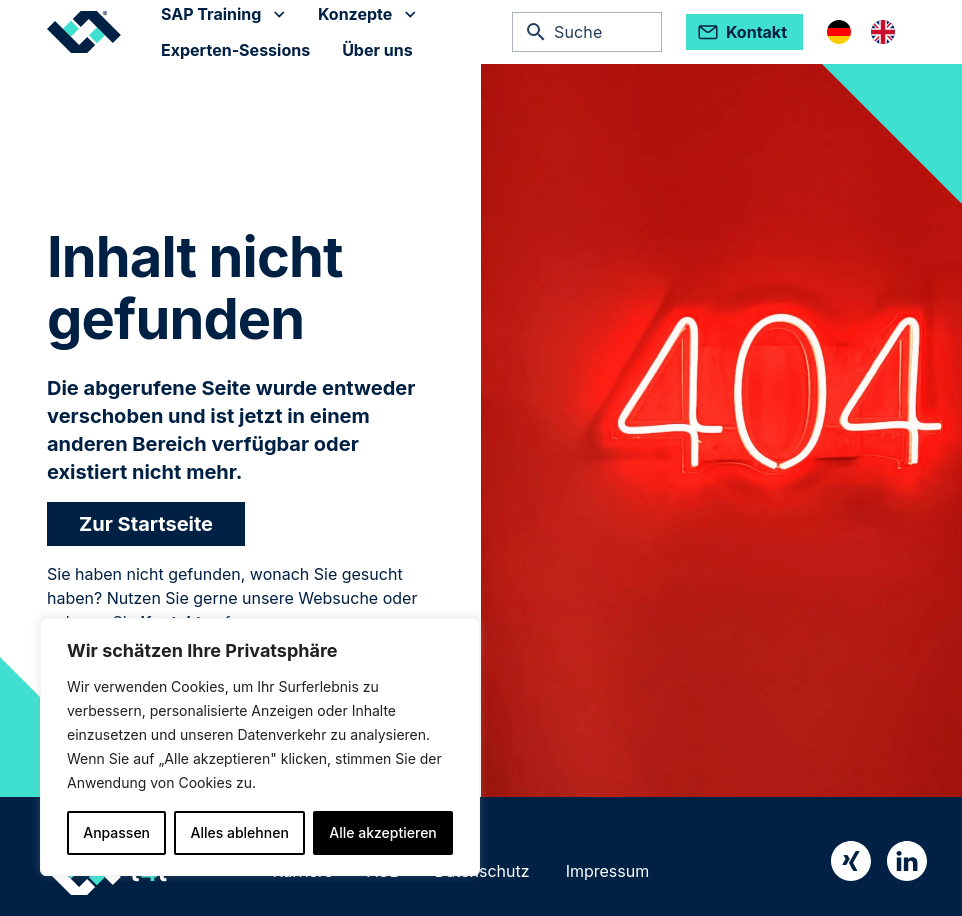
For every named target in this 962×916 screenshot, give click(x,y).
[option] (888, 32)
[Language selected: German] (871, 32)
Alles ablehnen (240, 832)
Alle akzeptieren (383, 832)
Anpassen (116, 832)
